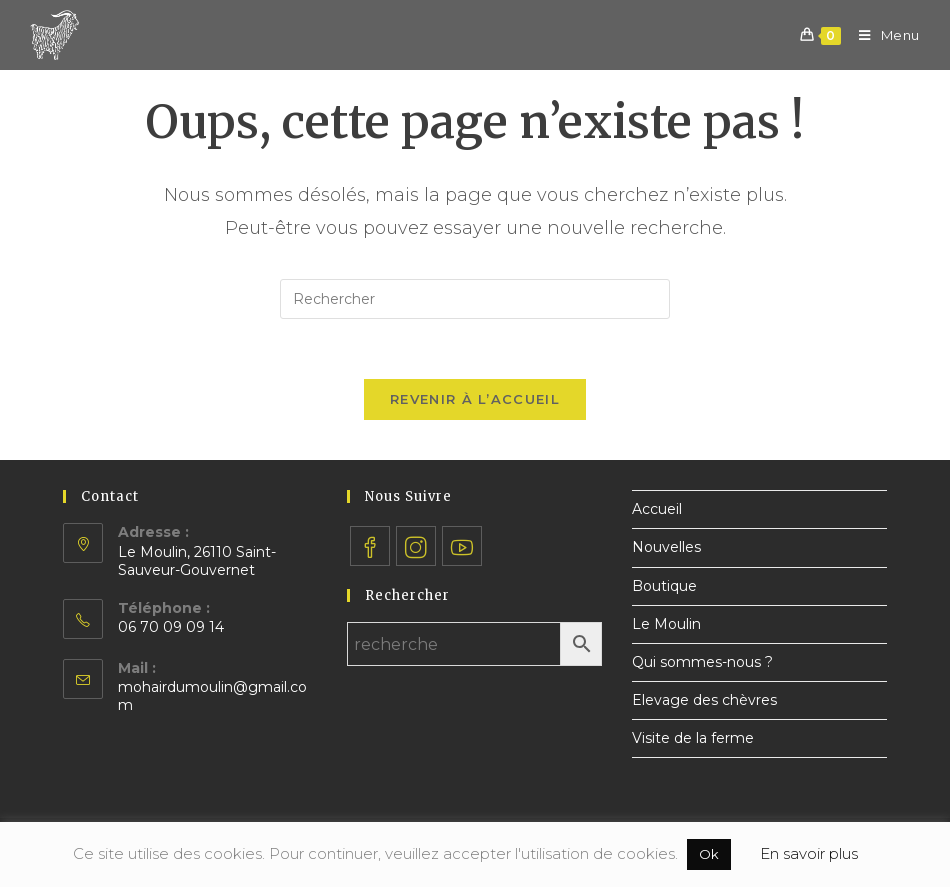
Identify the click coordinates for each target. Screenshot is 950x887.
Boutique (664, 586)
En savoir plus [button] (809, 853)
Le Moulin (666, 624)
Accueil (657, 509)
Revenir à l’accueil (475, 399)
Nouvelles (666, 547)
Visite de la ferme (693, 738)
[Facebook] (370, 546)
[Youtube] (462, 546)
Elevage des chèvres (704, 700)
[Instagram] (416, 546)
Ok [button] (709, 854)
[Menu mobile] (882, 35)
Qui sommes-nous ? (702, 662)
